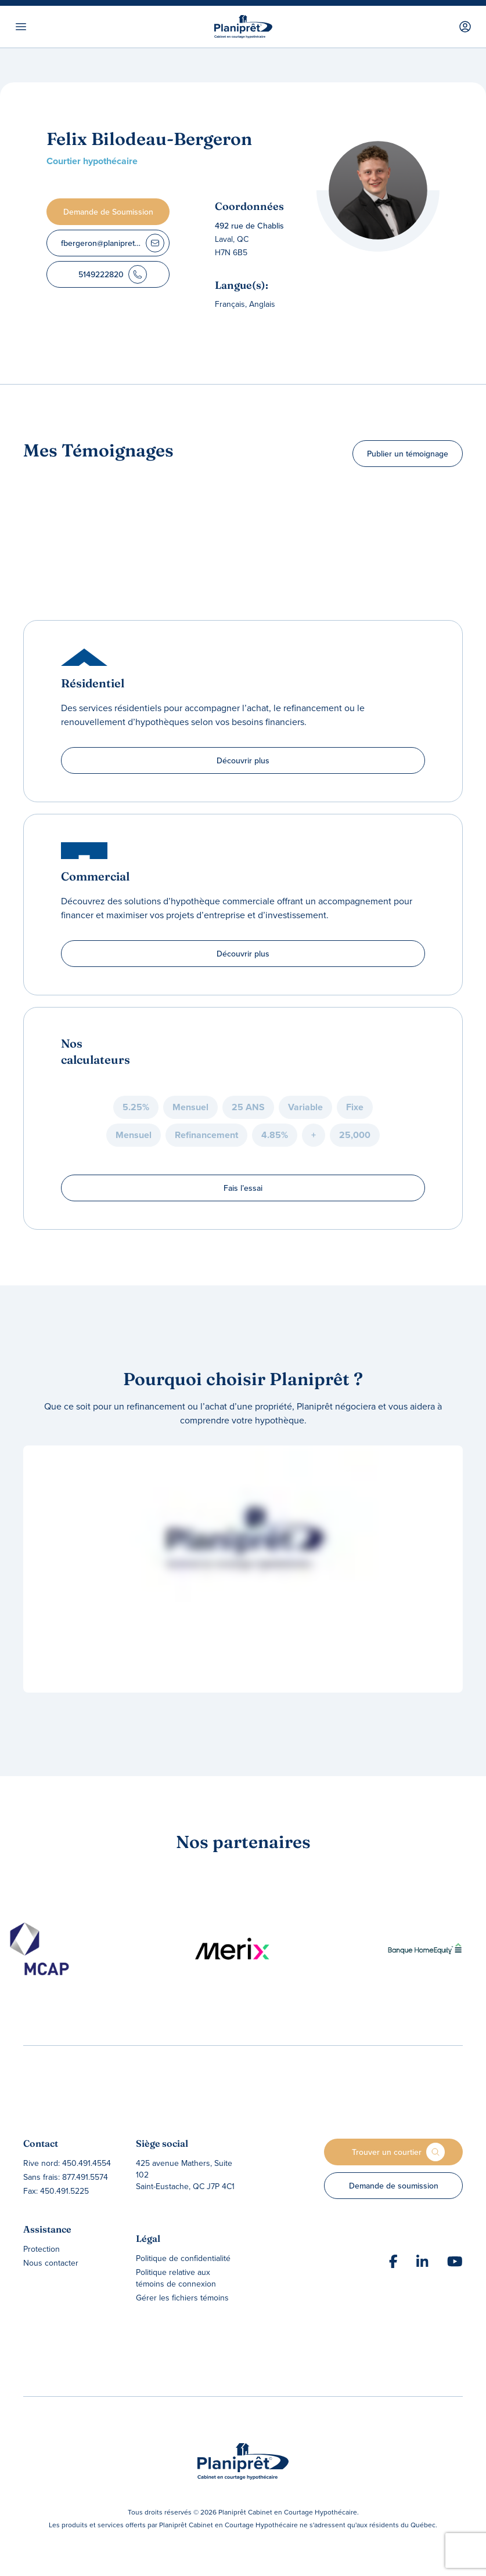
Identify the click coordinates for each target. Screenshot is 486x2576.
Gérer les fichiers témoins (182, 2297)
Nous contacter (50, 2263)
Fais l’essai (243, 1188)
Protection (41, 2249)
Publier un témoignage (407, 453)
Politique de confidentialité (183, 2258)
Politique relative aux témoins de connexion (176, 2277)
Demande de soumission (393, 2185)
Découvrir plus (243, 760)
